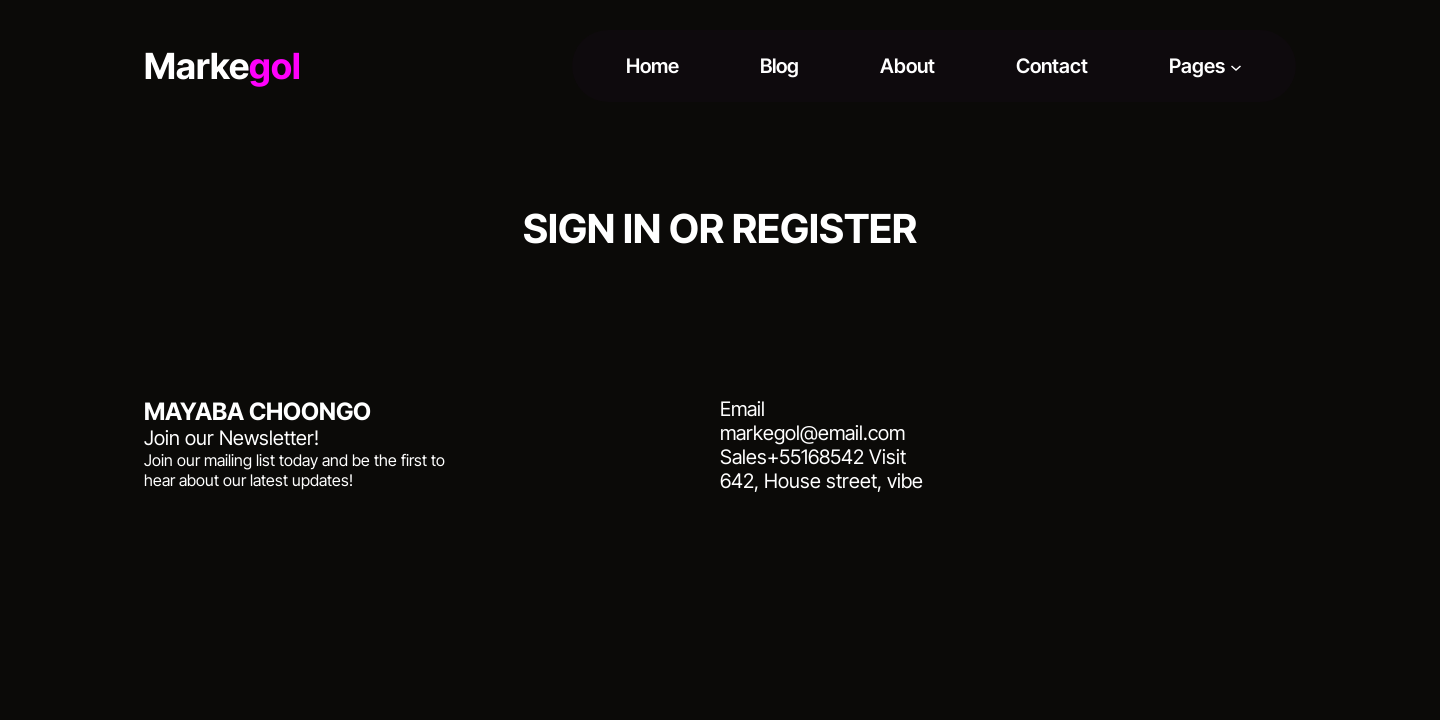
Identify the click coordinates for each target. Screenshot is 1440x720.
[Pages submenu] (1236, 66)
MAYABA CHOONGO (257, 411)
